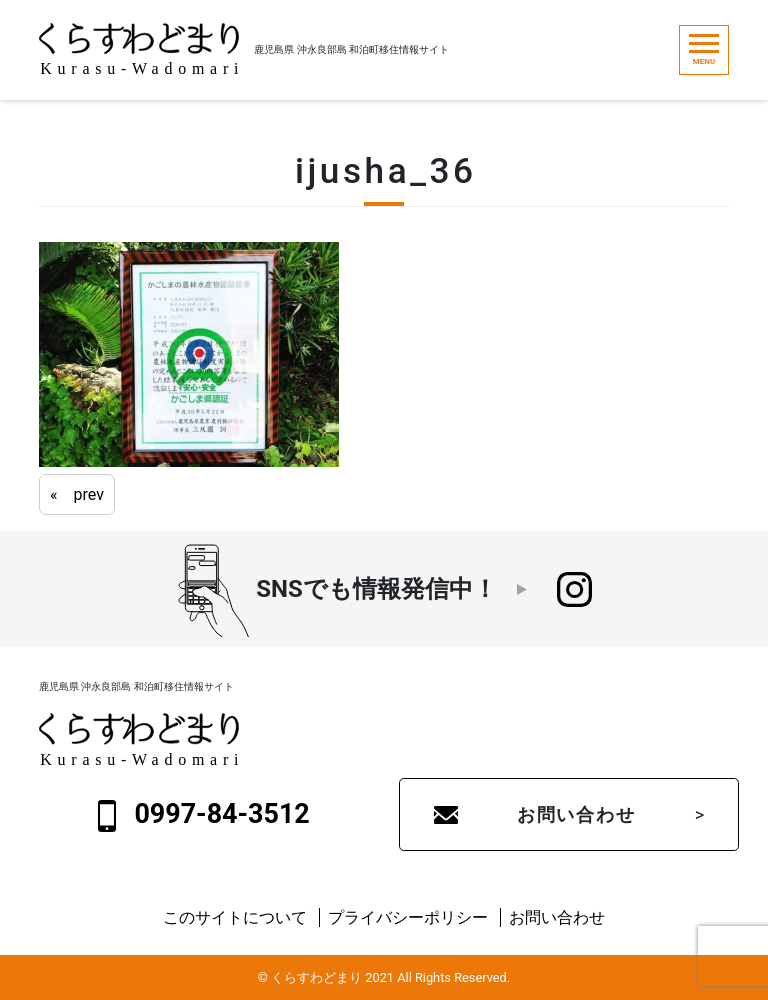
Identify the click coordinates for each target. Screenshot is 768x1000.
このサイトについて (235, 917)
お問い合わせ (576, 814)
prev (89, 494)
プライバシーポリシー (408, 917)
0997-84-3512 (204, 815)
